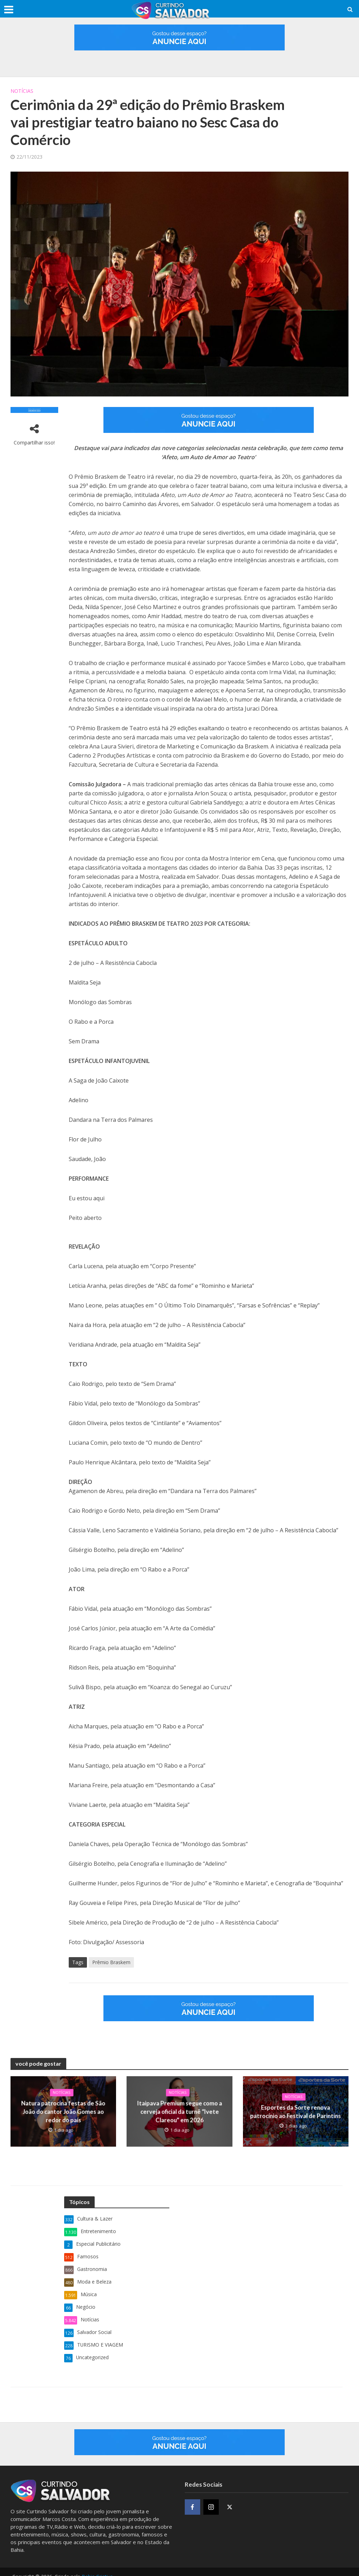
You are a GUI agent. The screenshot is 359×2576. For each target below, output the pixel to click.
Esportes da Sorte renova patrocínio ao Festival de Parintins (295, 2111)
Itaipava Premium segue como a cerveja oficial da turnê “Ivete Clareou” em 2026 (179, 2111)
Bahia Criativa (97, 2567)
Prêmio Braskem (111, 1962)
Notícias (22, 91)
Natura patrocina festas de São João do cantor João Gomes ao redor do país (63, 2111)
